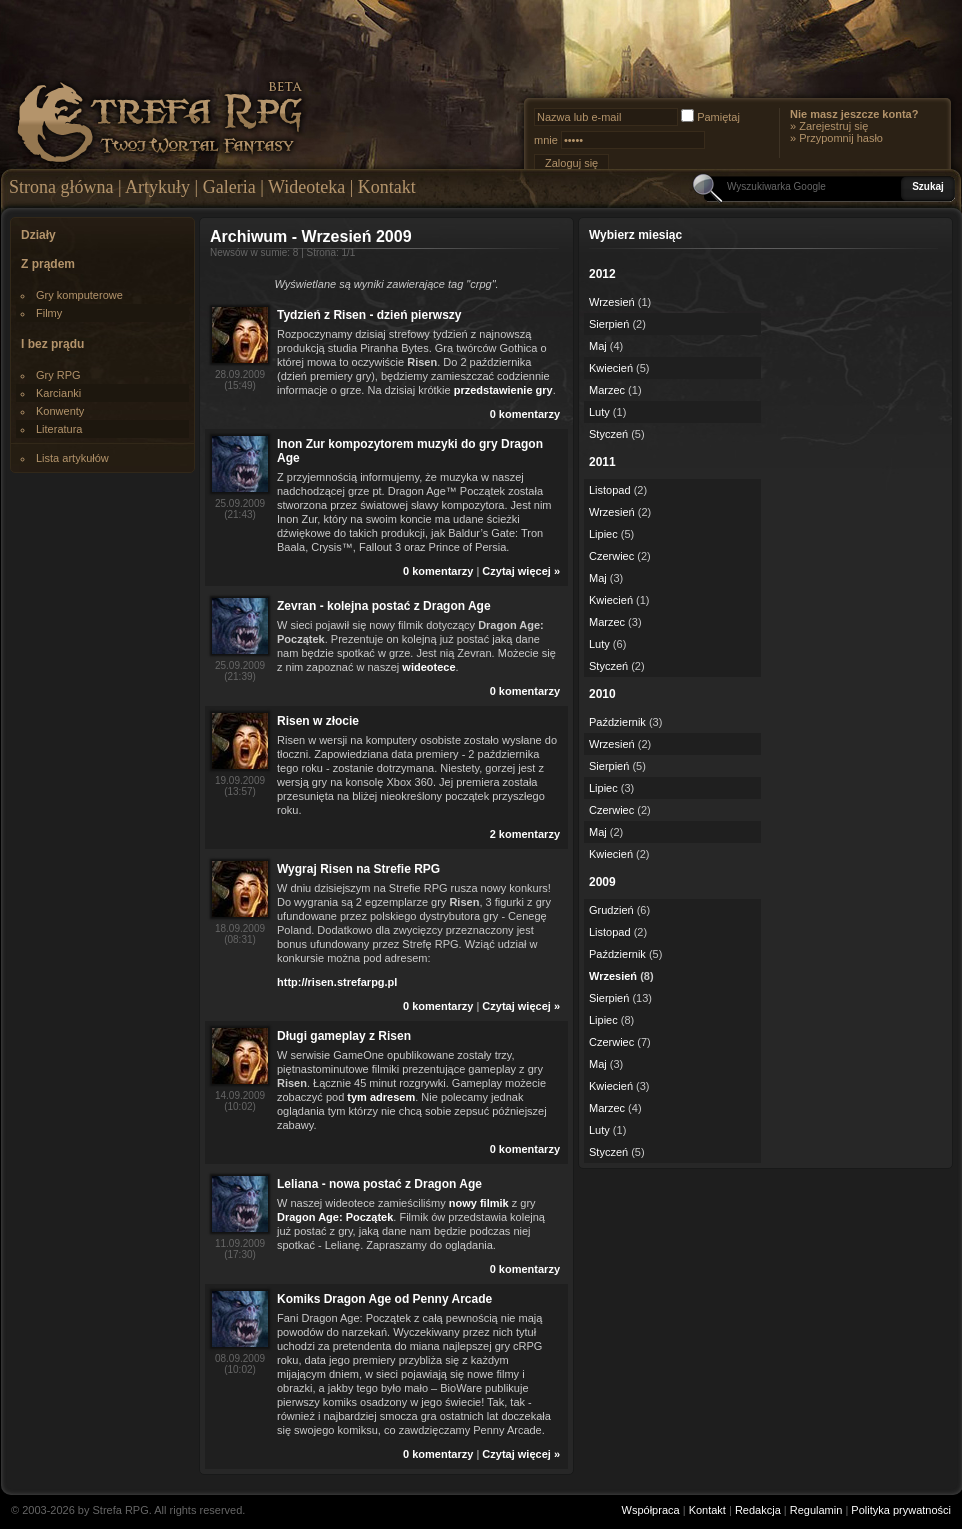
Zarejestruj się (833, 126)
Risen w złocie (318, 721)
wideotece (428, 667)
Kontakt (387, 187)
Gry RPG (58, 375)
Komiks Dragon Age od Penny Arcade (384, 1299)
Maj (598, 346)
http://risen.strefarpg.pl (337, 982)
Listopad (610, 490)
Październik (617, 722)
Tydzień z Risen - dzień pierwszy (369, 315)
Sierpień (609, 324)
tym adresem (381, 1097)
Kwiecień (611, 368)
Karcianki (58, 393)
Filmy (49, 313)
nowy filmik (479, 1203)
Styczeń (608, 434)
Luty (599, 412)
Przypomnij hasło (841, 138)
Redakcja (758, 1510)
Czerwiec (611, 556)
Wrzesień (612, 302)
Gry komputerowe (79, 295)
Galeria (229, 187)
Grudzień (611, 910)
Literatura (59, 429)
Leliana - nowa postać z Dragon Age (379, 1184)
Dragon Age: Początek (335, 1217)
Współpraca (651, 1510)
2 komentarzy (525, 834)
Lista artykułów (72, 458)
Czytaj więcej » (521, 571)
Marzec (607, 390)
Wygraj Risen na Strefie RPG (358, 869)
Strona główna (61, 187)
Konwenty (60, 411)
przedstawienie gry (503, 390)
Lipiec (603, 534)
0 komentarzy (525, 414)
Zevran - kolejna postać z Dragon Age (384, 606)
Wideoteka (306, 187)
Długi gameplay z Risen (344, 1036)
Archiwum (248, 236)
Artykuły (157, 187)
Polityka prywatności (901, 1510)
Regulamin (816, 1510)
